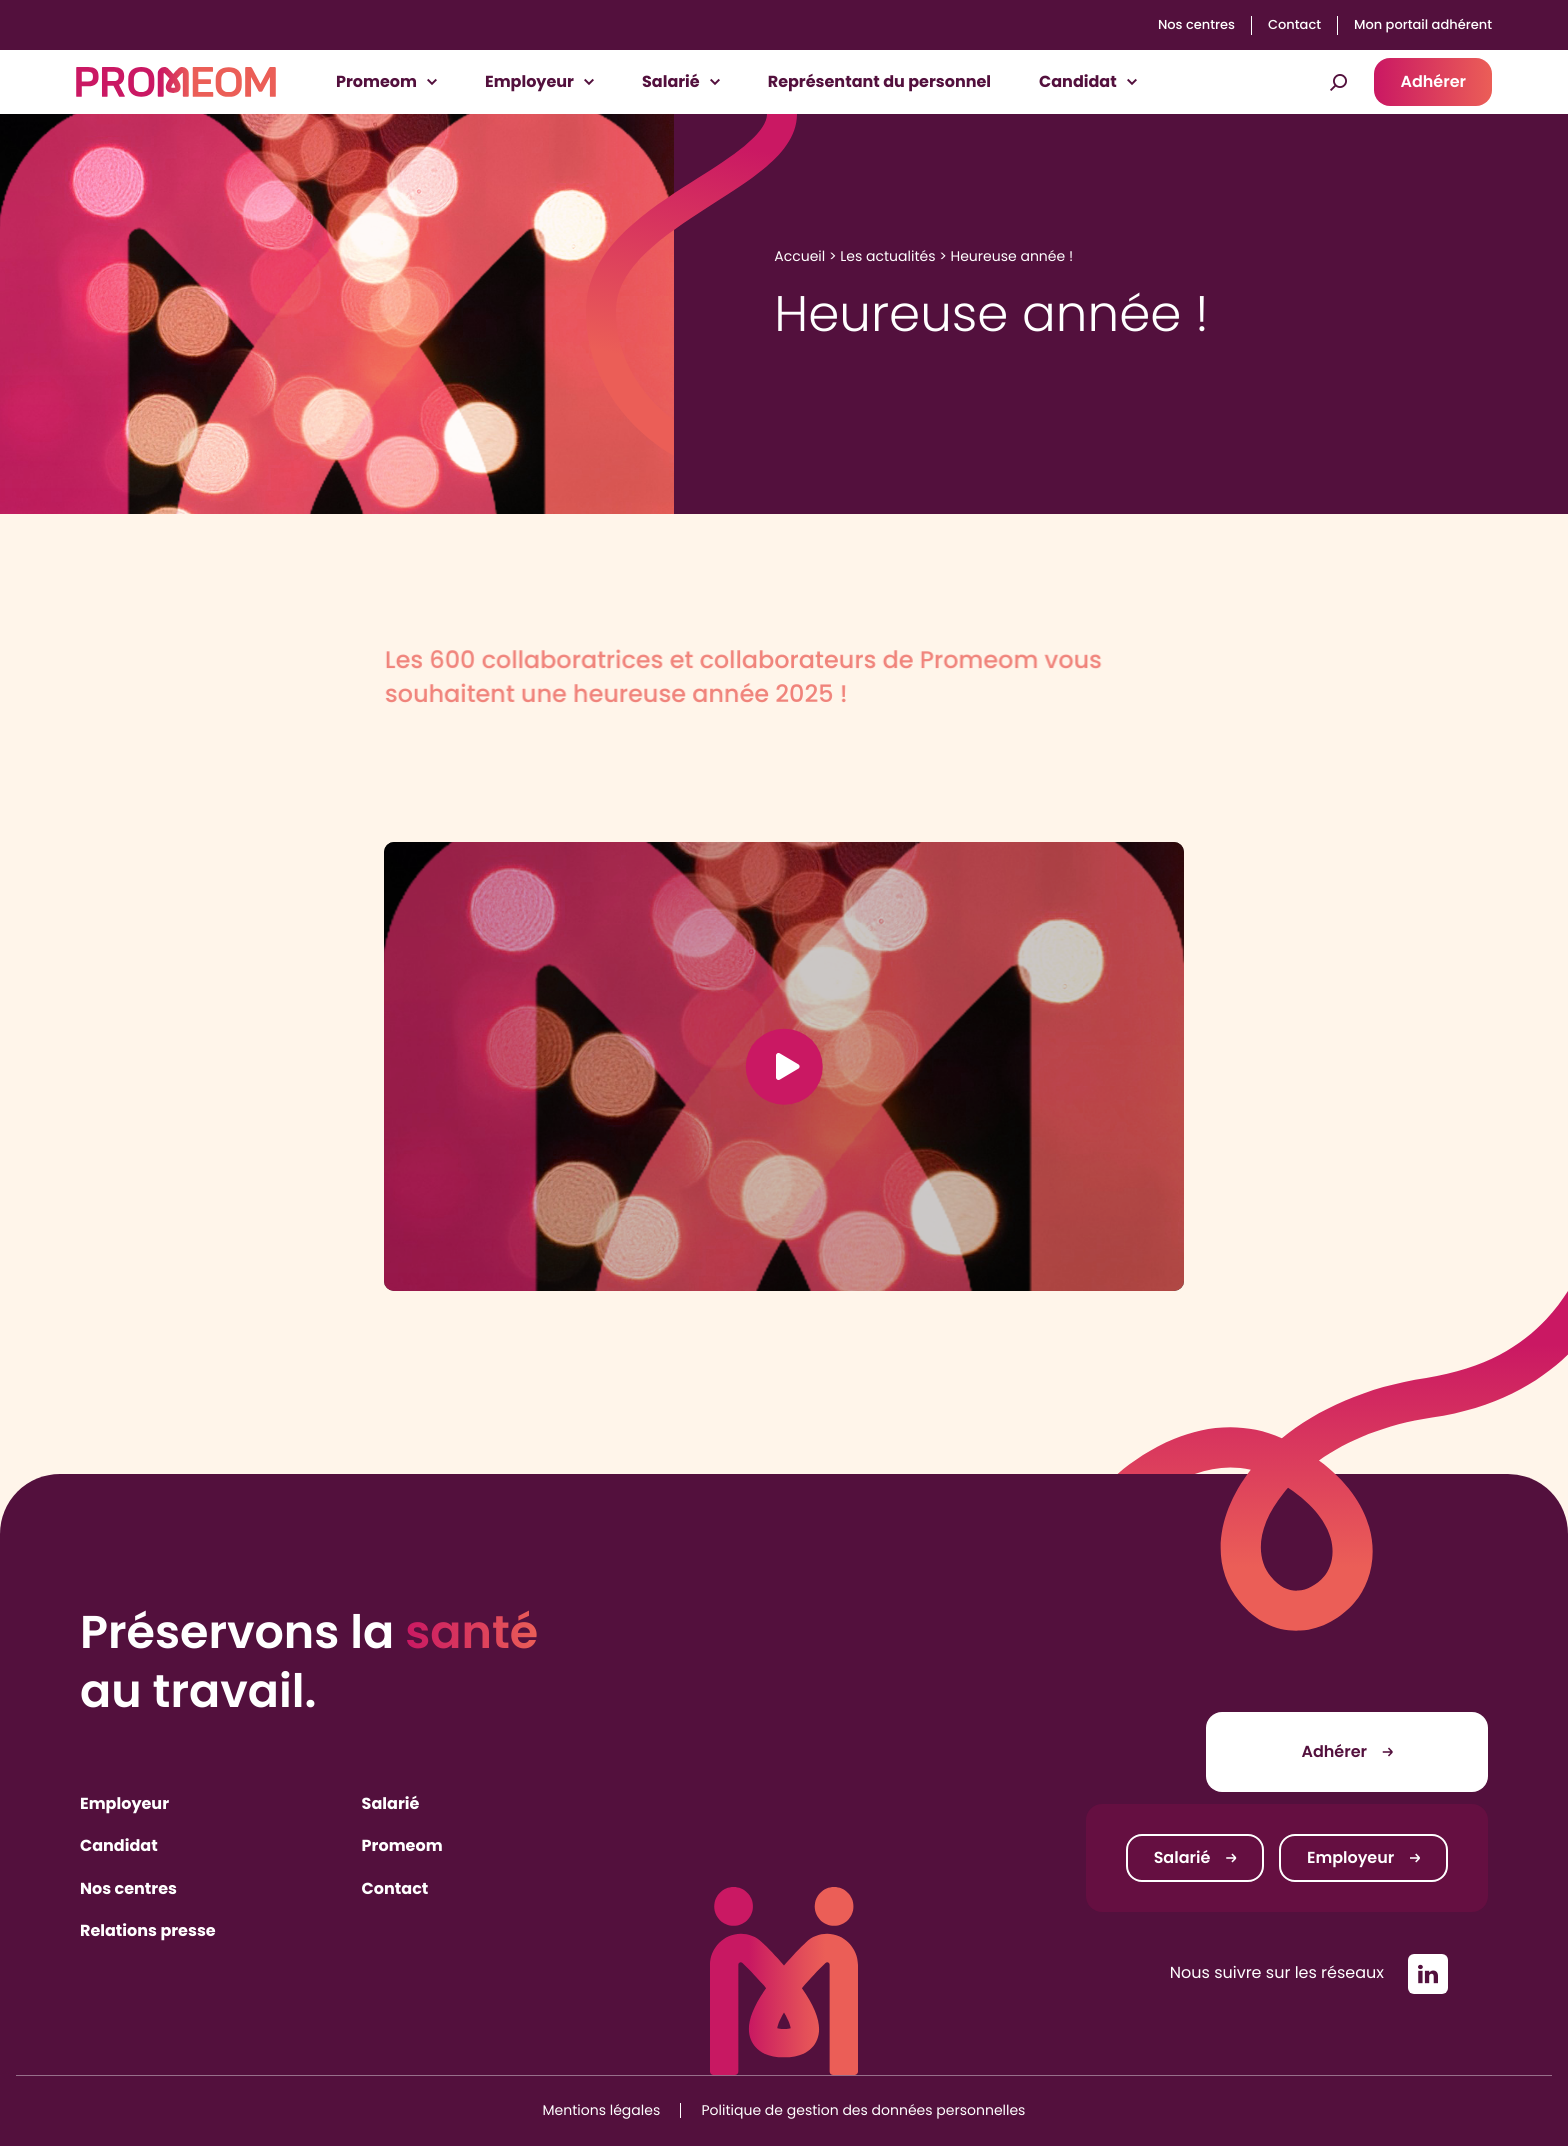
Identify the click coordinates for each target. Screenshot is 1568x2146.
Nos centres (1196, 25)
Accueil (799, 256)
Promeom (402, 1845)
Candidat (119, 1845)
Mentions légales (602, 2110)
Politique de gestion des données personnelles (864, 2110)
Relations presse (148, 1930)
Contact (1294, 25)
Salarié (391, 1803)
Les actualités (887, 256)
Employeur (124, 1803)
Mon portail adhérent (1423, 25)
